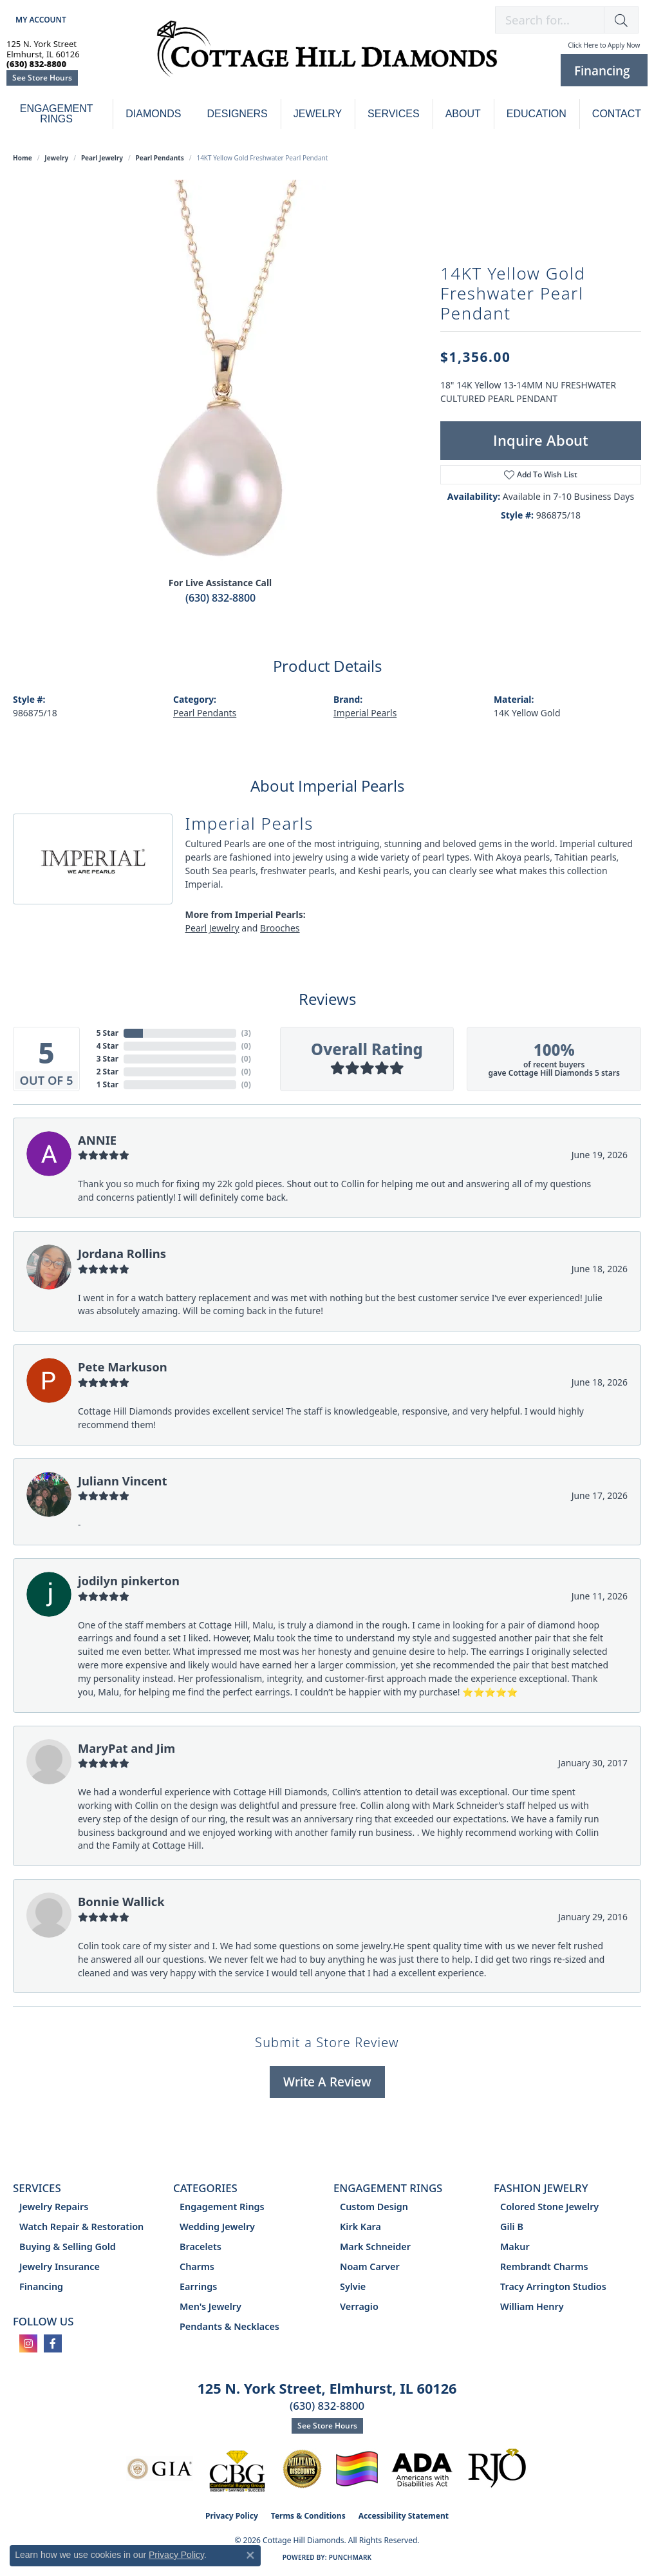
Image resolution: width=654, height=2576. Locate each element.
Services (394, 113)
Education (536, 113)
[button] (39, 19)
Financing (41, 2286)
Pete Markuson (122, 1367)
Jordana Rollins (122, 1253)
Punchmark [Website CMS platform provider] (350, 2557)
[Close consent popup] (250, 2555)
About (463, 113)
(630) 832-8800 (220, 598)
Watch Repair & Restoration (81, 2226)
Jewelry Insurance (59, 2266)
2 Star (107, 1071)
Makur (515, 2246)
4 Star (107, 1045)
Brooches (280, 928)
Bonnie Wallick (121, 1901)
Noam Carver (370, 2266)
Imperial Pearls (365, 713)
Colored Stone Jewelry (549, 2206)
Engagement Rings (56, 113)
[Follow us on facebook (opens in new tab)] (53, 2343)
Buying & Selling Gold (67, 2246)
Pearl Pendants (160, 157)
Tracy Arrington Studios (553, 2286)
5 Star (107, 1032)
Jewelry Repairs (53, 2206)
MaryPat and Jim (126, 1748)
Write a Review (327, 2081)
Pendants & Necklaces (229, 2326)
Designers (237, 113)
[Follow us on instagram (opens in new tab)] (28, 2343)
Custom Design (374, 2206)
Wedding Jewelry (217, 2226)
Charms (197, 2266)
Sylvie (353, 2286)
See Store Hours (42, 77)
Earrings (198, 2286)
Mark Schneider (375, 2246)
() (246, 1032)
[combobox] (549, 19)
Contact (616, 113)
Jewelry (318, 113)
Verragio (359, 2306)
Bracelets (200, 2246)
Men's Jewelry (210, 2306)
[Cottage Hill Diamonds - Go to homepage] (327, 55)
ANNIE (97, 1140)
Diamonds (153, 113)
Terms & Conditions (308, 2515)
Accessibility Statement (404, 2515)
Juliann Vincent (122, 1481)
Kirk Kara (360, 2226)
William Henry (532, 2306)
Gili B (511, 2226)
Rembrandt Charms (544, 2266)
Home (22, 157)
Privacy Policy (231, 2515)
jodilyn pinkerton (129, 1580)
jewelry (56, 157)
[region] (220, 373)
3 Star (107, 1058)
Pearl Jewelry (102, 157)
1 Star (107, 1084)
